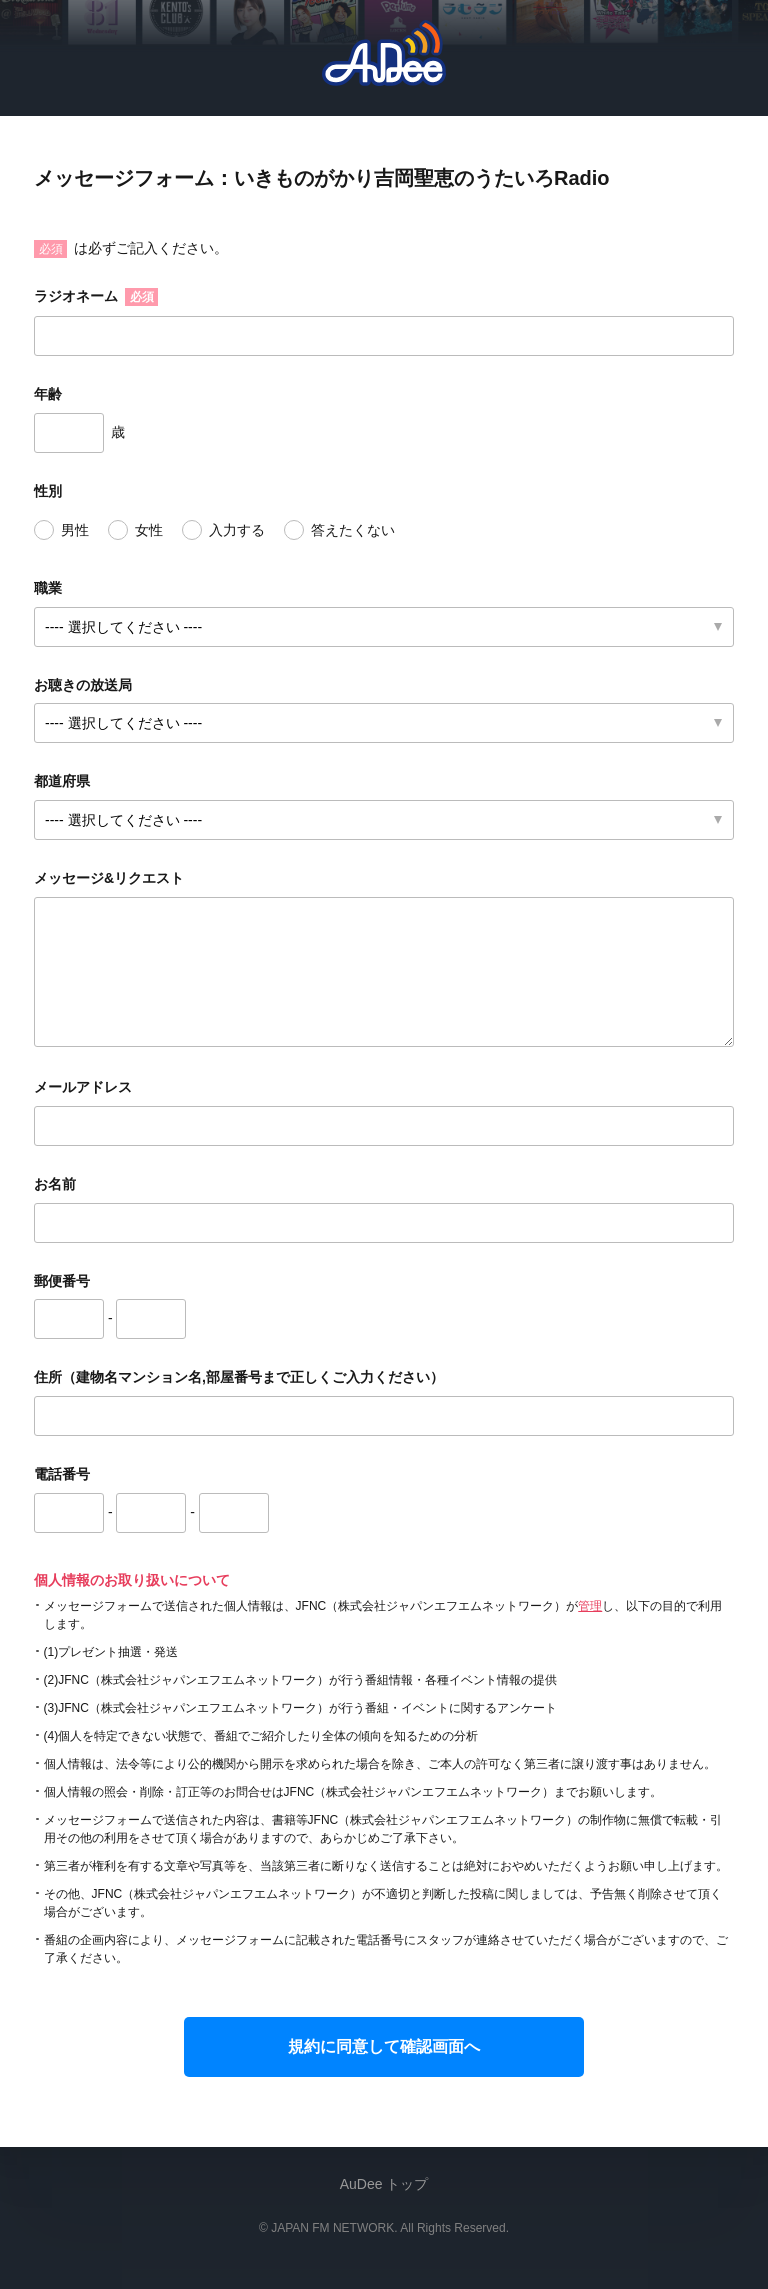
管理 (590, 1606)
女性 (149, 530)
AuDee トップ (384, 2184)
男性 (75, 530)
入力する (237, 530)
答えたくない (353, 530)
